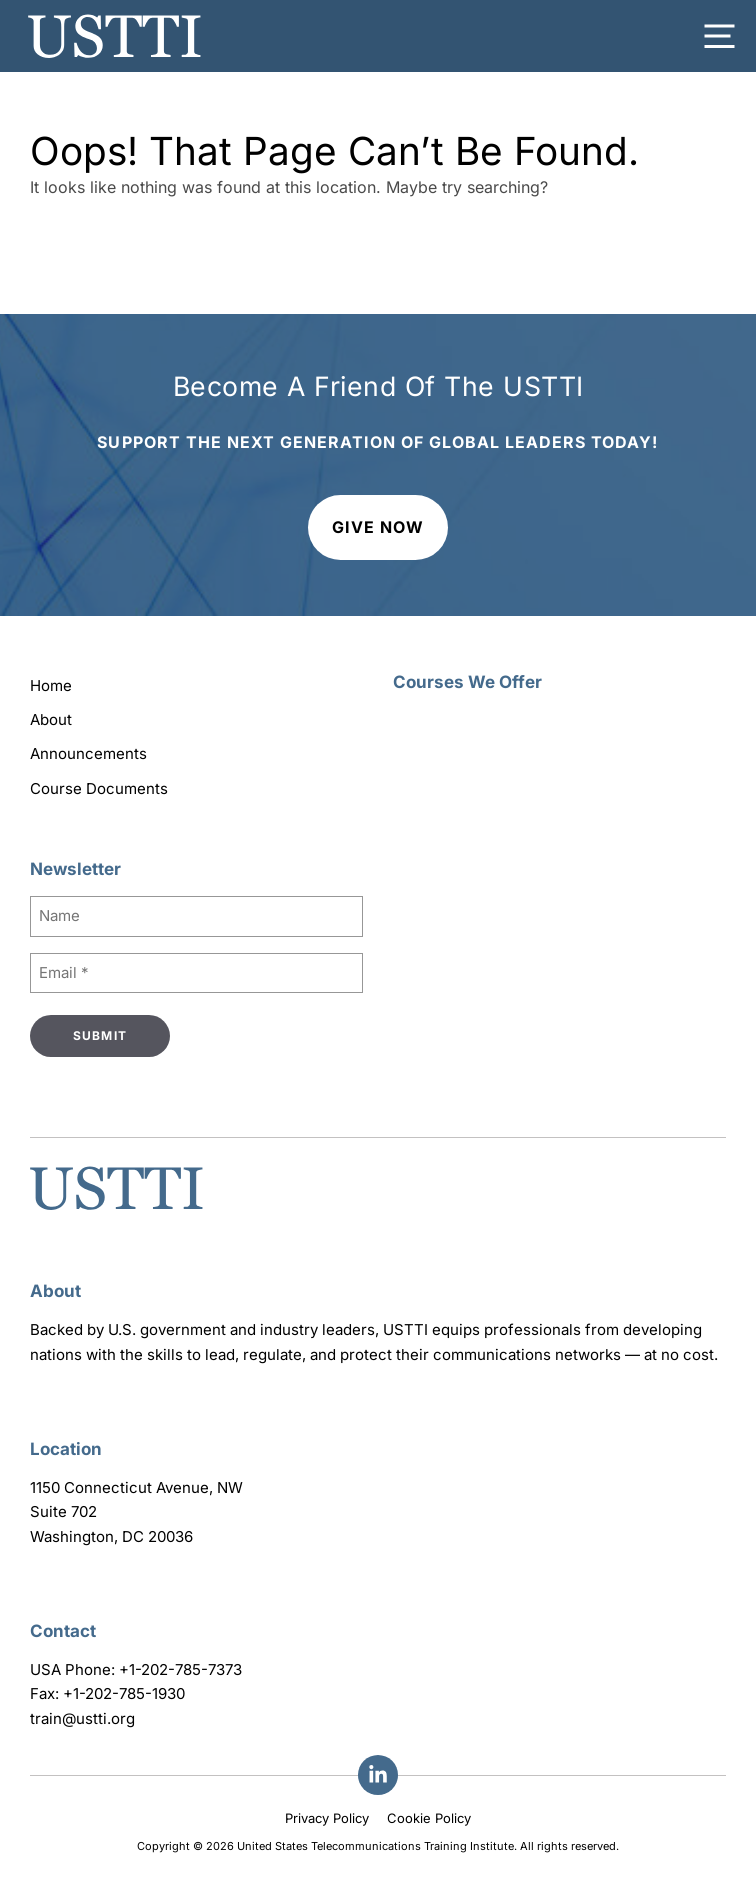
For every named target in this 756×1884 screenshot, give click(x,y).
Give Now (378, 527)
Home (51, 685)
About (51, 719)
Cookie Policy (429, 1818)
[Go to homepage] (116, 1212)
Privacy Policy (327, 1818)
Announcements (88, 753)
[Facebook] (378, 1775)
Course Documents (99, 788)
